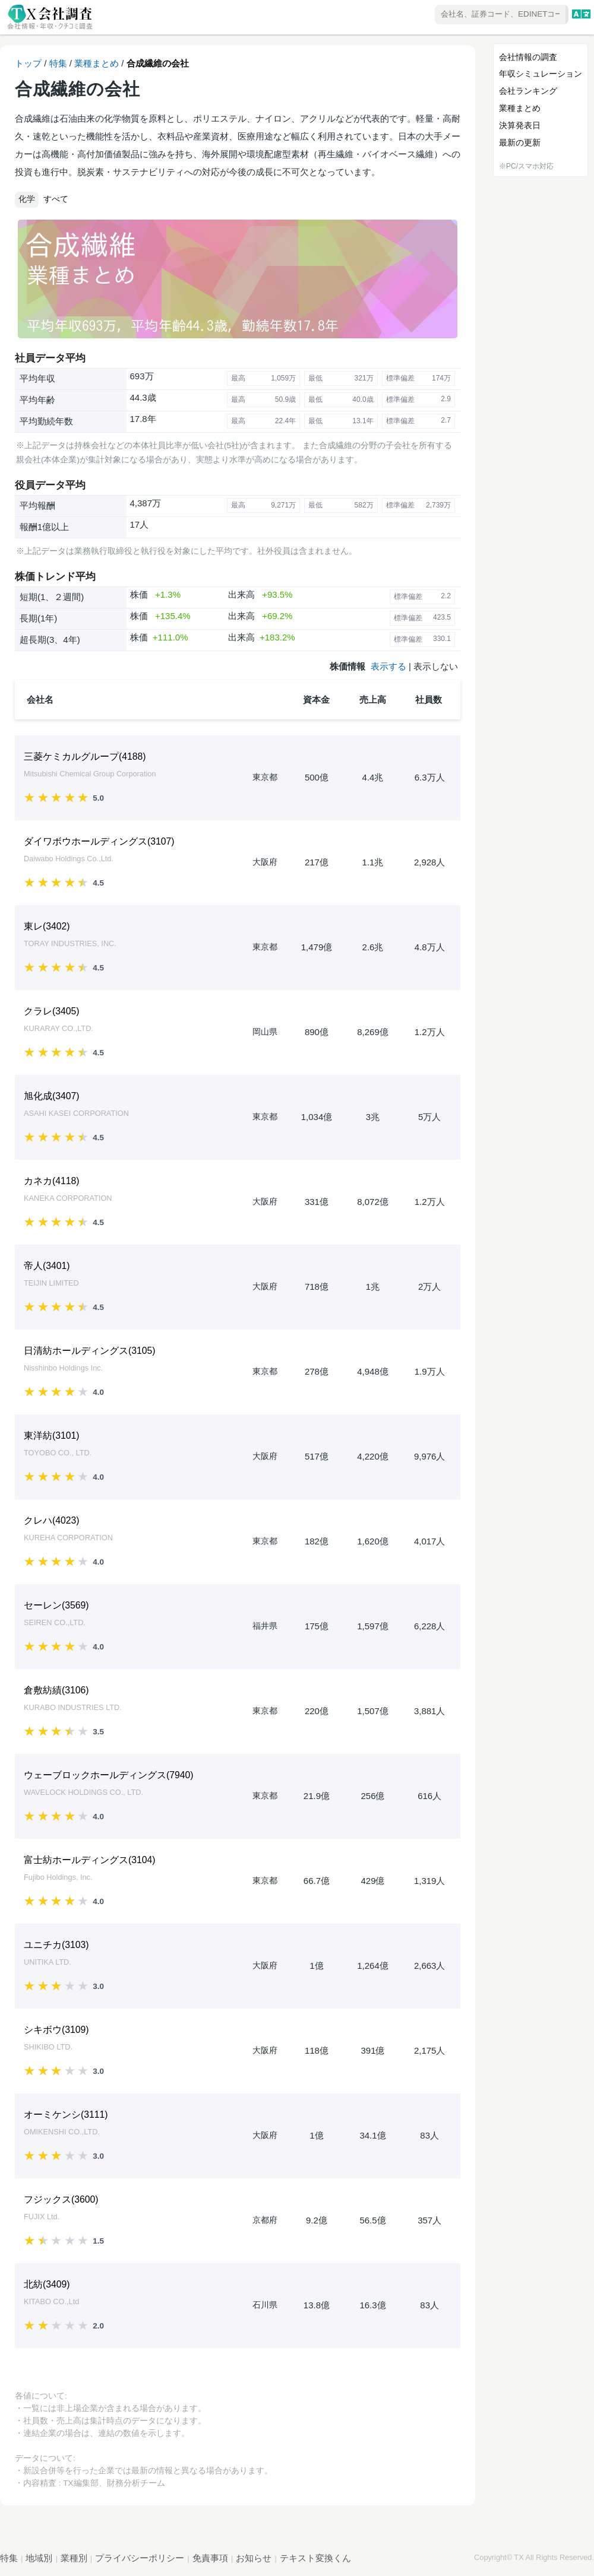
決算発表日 (520, 125)
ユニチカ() (56, 1945)
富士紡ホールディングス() (90, 1860)
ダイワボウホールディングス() (99, 841)
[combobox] (467, 15)
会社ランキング (528, 91)
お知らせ (253, 2558)
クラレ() (52, 1011)
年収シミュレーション (540, 73)
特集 (58, 63)
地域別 (39, 2558)
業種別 (74, 2558)
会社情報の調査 (528, 57)
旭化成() (52, 1096)
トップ (28, 63)
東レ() (47, 926)
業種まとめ (96, 63)
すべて (55, 199)
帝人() (47, 1266)
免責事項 (210, 2558)
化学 (26, 199)
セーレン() (56, 1605)
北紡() (47, 2284)
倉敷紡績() (56, 1690)
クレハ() (52, 1520)
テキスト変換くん (315, 2558)
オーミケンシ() (66, 2114)
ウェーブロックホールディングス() (109, 1775)
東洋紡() (52, 1435)
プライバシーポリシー (139, 2558)
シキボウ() (56, 2030)
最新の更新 (520, 142)
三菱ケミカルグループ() (85, 756)
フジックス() (61, 2199)
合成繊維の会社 (158, 63)
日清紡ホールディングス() (90, 1351)
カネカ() (52, 1181)
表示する (388, 666)
